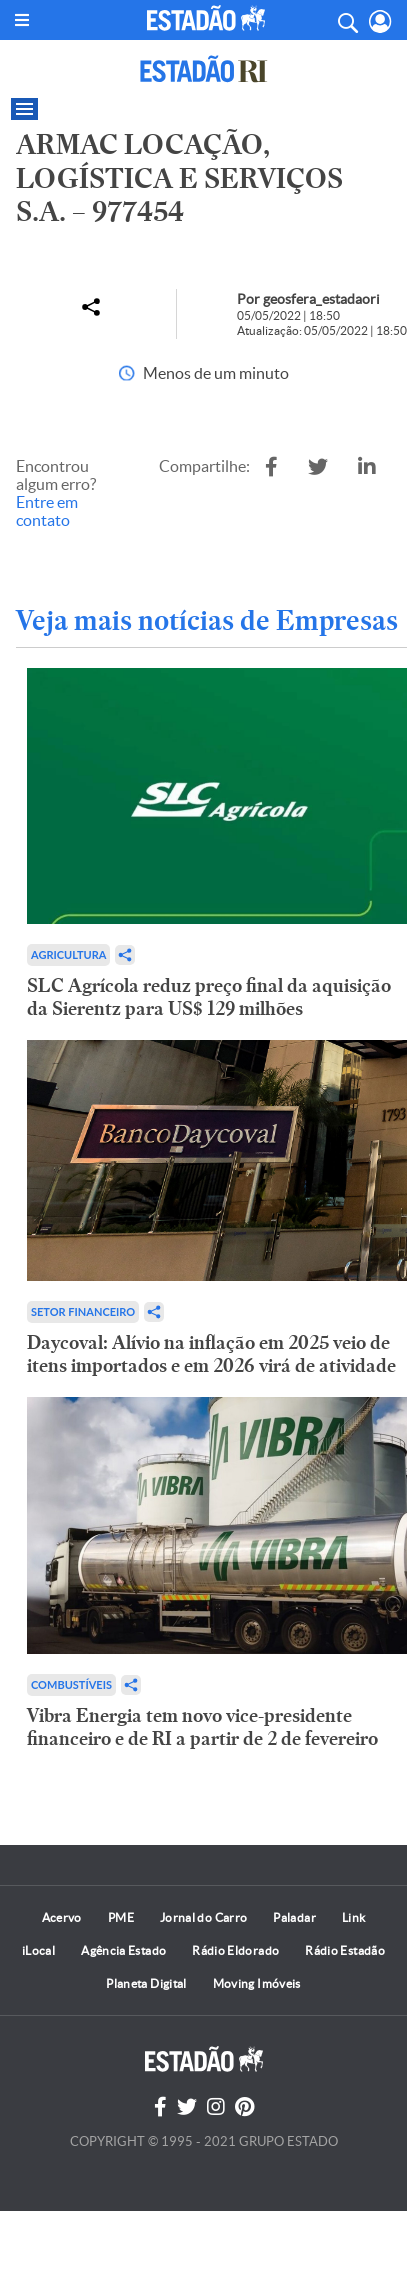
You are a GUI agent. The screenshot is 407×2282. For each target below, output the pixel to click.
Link (353, 1917)
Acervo (62, 1917)
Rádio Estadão (345, 1950)
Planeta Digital (146, 1983)
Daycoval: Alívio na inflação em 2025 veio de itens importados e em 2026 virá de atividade (211, 1354)
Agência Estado (123, 1950)
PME (121, 1917)
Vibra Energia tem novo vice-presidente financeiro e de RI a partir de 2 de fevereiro (202, 1727)
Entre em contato (47, 511)
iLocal (38, 1950)
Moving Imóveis (257, 1983)
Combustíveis (71, 1684)
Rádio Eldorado (235, 1950)
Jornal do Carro (203, 1917)
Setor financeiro (83, 1311)
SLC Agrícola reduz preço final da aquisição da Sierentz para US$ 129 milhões (209, 997)
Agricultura (68, 954)
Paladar (294, 1917)
